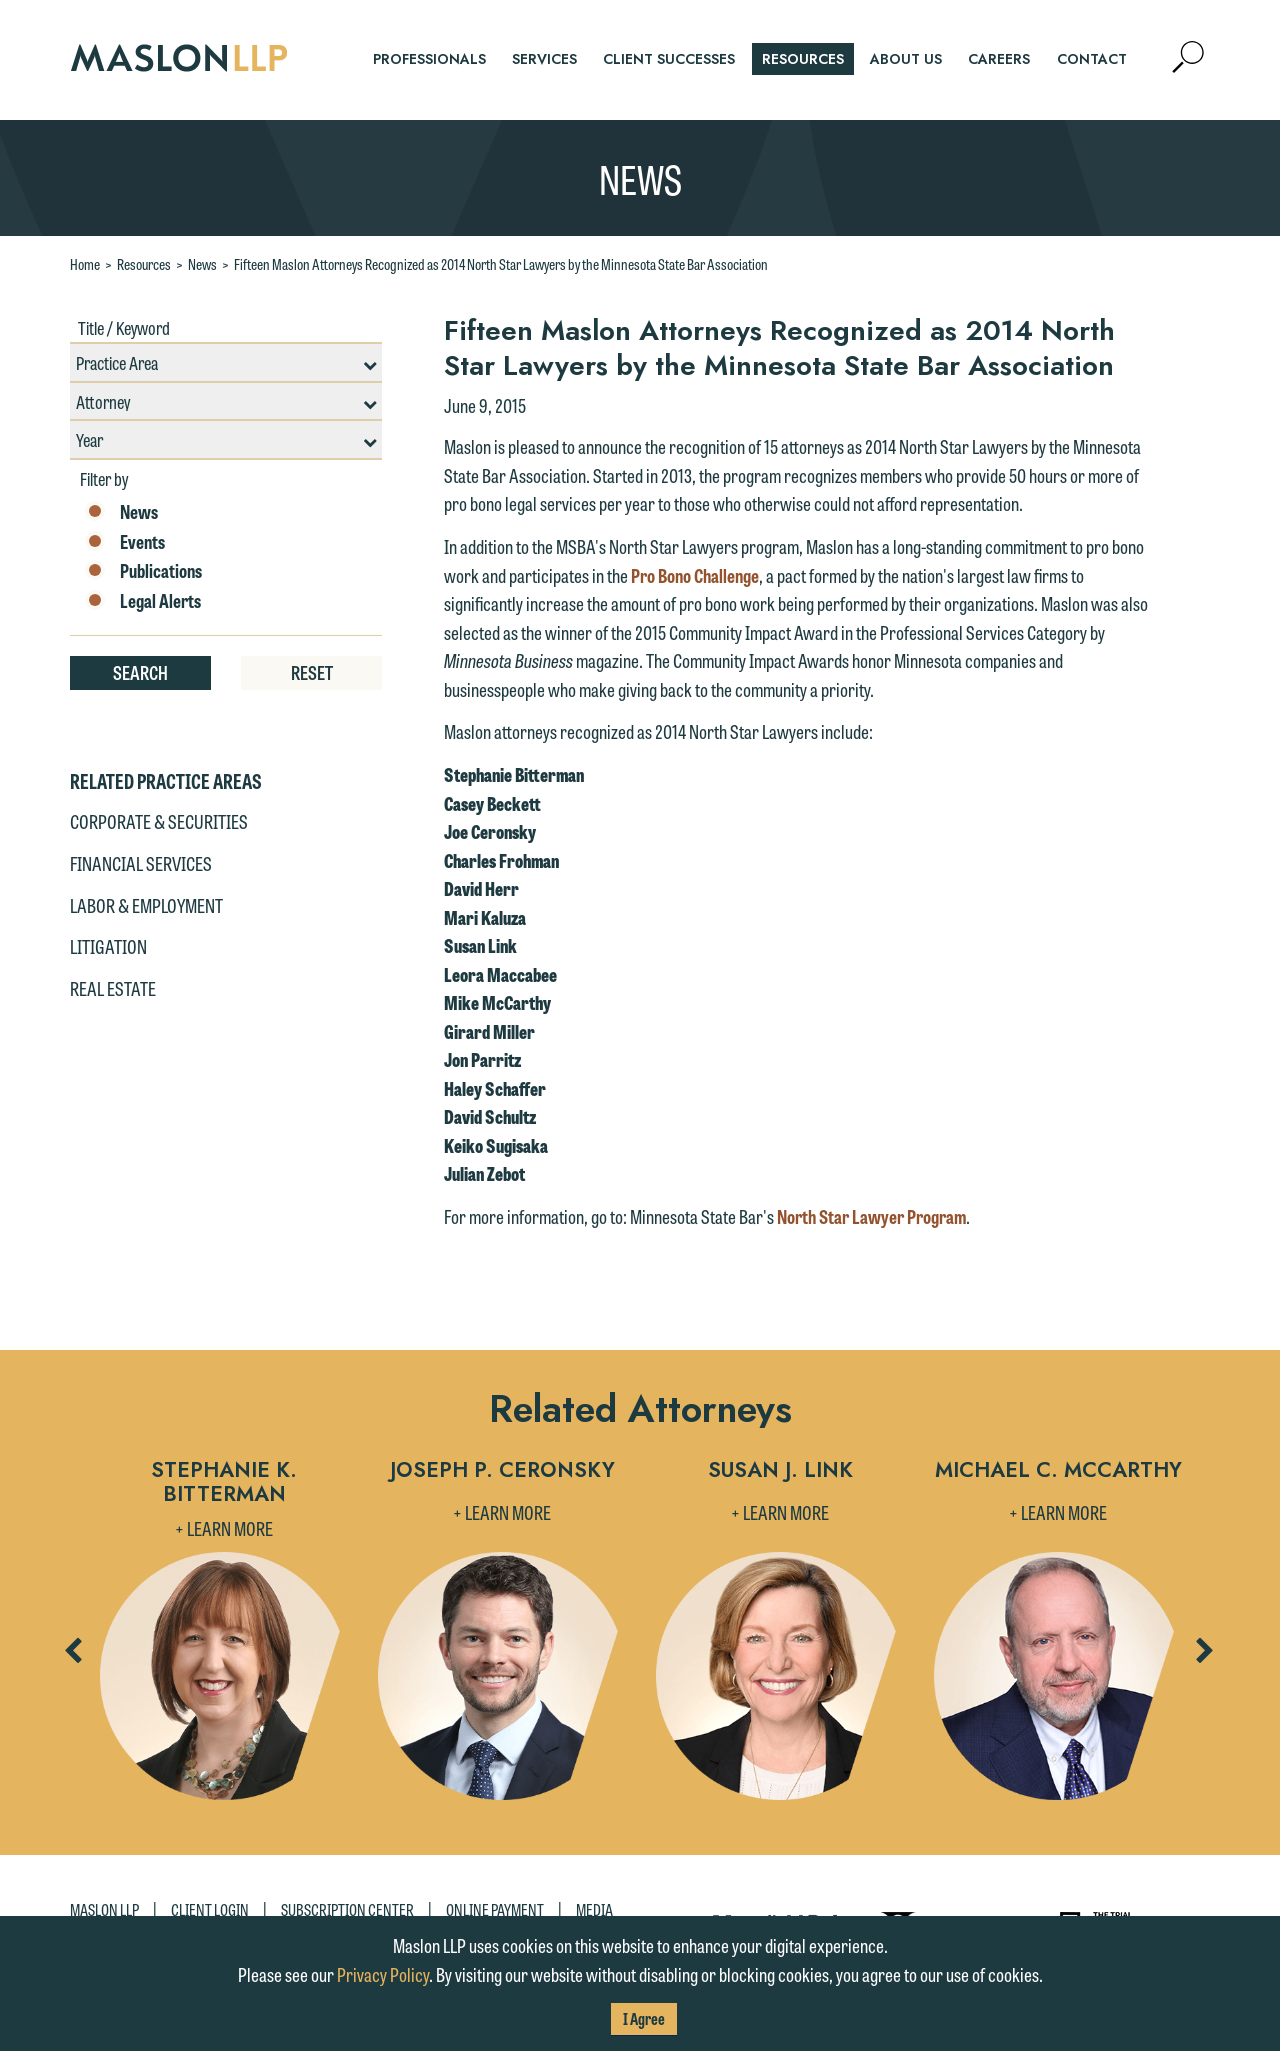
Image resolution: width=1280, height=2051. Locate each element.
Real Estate (113, 988)
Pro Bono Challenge (695, 575)
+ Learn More (224, 1528)
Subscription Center (347, 1909)
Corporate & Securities (159, 821)
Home (85, 264)
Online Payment (495, 1909)
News (202, 264)
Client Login (210, 1909)
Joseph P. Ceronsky (502, 1471)
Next (1204, 1657)
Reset (312, 672)
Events (125, 542)
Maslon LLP (104, 1909)
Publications (143, 571)
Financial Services (141, 863)
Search (140, 672)
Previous (72, 1657)
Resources (144, 264)
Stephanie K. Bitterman (224, 1482)
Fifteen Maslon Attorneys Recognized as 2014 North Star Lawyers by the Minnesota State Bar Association (501, 264)
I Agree (644, 2018)
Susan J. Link (780, 1471)
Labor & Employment (146, 905)
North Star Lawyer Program (871, 1216)
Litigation (108, 946)
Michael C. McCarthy (1058, 1471)
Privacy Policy (383, 1974)
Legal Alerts (143, 601)
